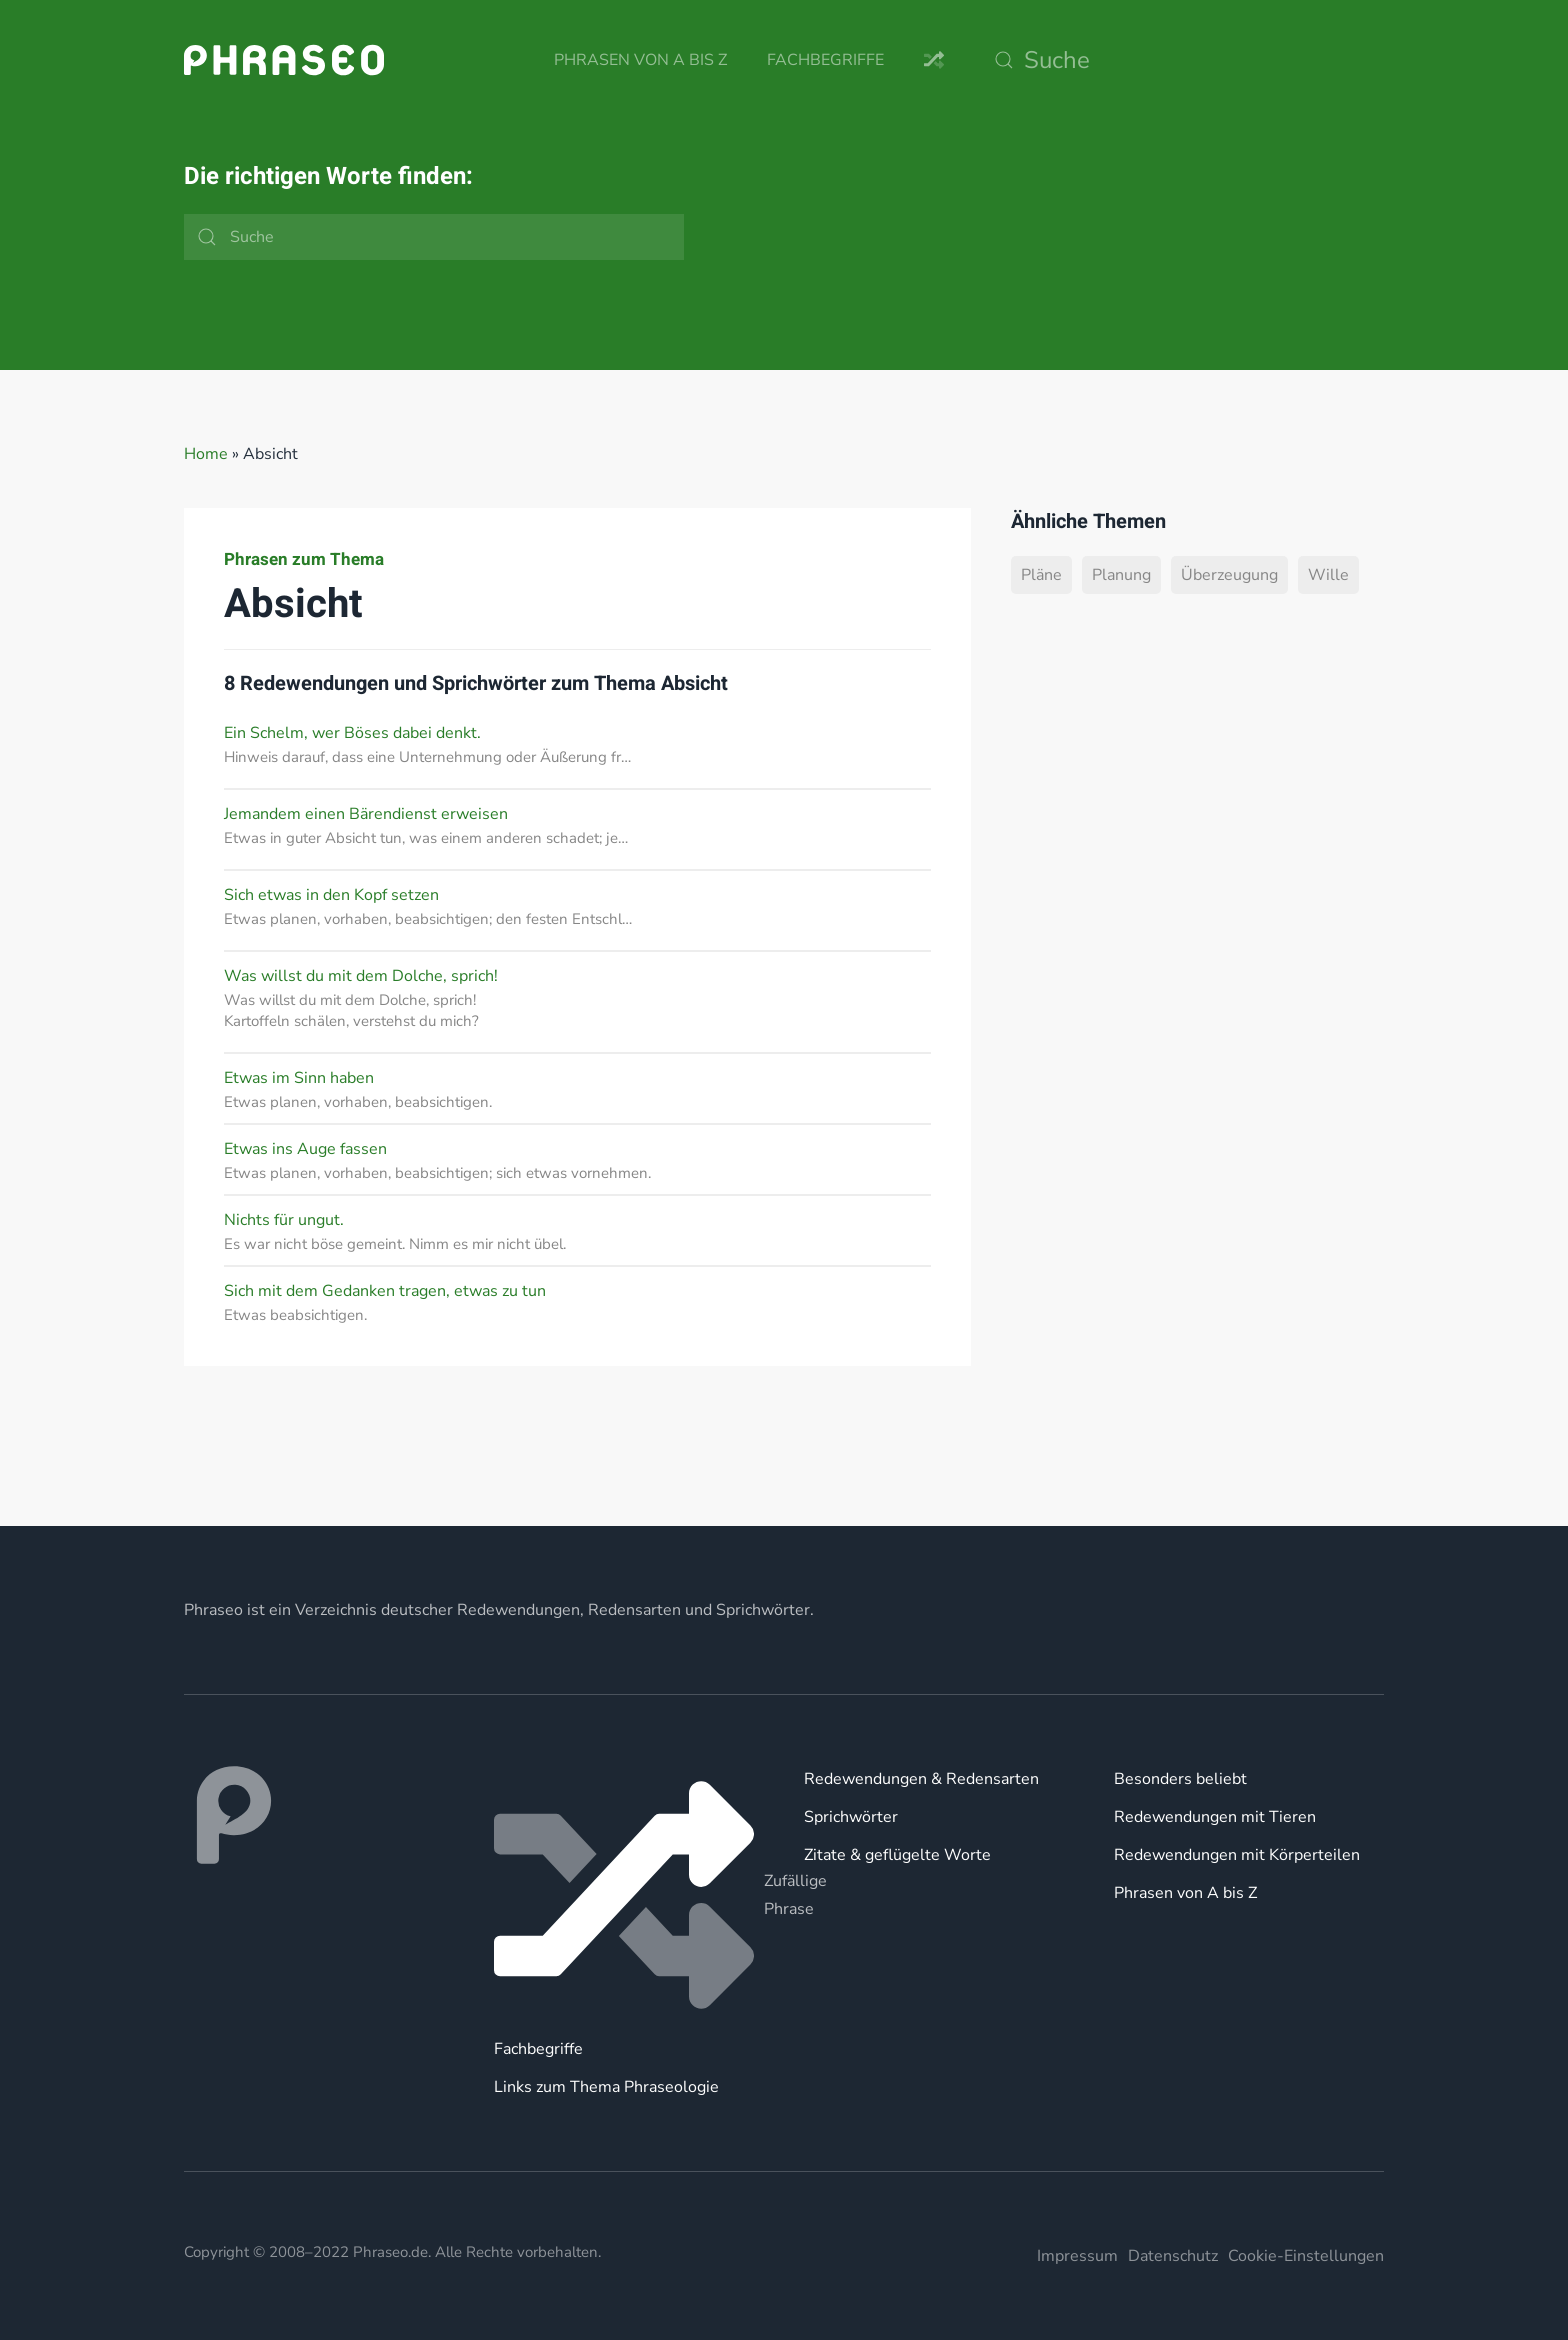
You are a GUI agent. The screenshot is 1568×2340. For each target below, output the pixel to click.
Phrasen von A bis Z (640, 60)
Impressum (1077, 2256)
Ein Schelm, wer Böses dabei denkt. (352, 733)
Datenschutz (1173, 2256)
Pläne (1041, 575)
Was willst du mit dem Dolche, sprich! (361, 976)
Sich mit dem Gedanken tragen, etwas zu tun (385, 1291)
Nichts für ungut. (284, 1220)
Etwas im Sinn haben (299, 1078)
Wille (1328, 575)
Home (206, 454)
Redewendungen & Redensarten (921, 1779)
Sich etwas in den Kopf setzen (331, 895)
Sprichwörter (851, 1817)
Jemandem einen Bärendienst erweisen (366, 814)
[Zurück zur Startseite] (284, 60)
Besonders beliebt (1180, 1779)
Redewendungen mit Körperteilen (1237, 1855)
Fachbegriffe (825, 60)
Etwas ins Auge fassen (305, 1149)
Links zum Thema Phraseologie (606, 2087)
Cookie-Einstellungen (1306, 2256)
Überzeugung (1229, 575)
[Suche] (1184, 60)
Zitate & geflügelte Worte (897, 1855)
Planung (1121, 575)
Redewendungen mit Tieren (1215, 1817)
